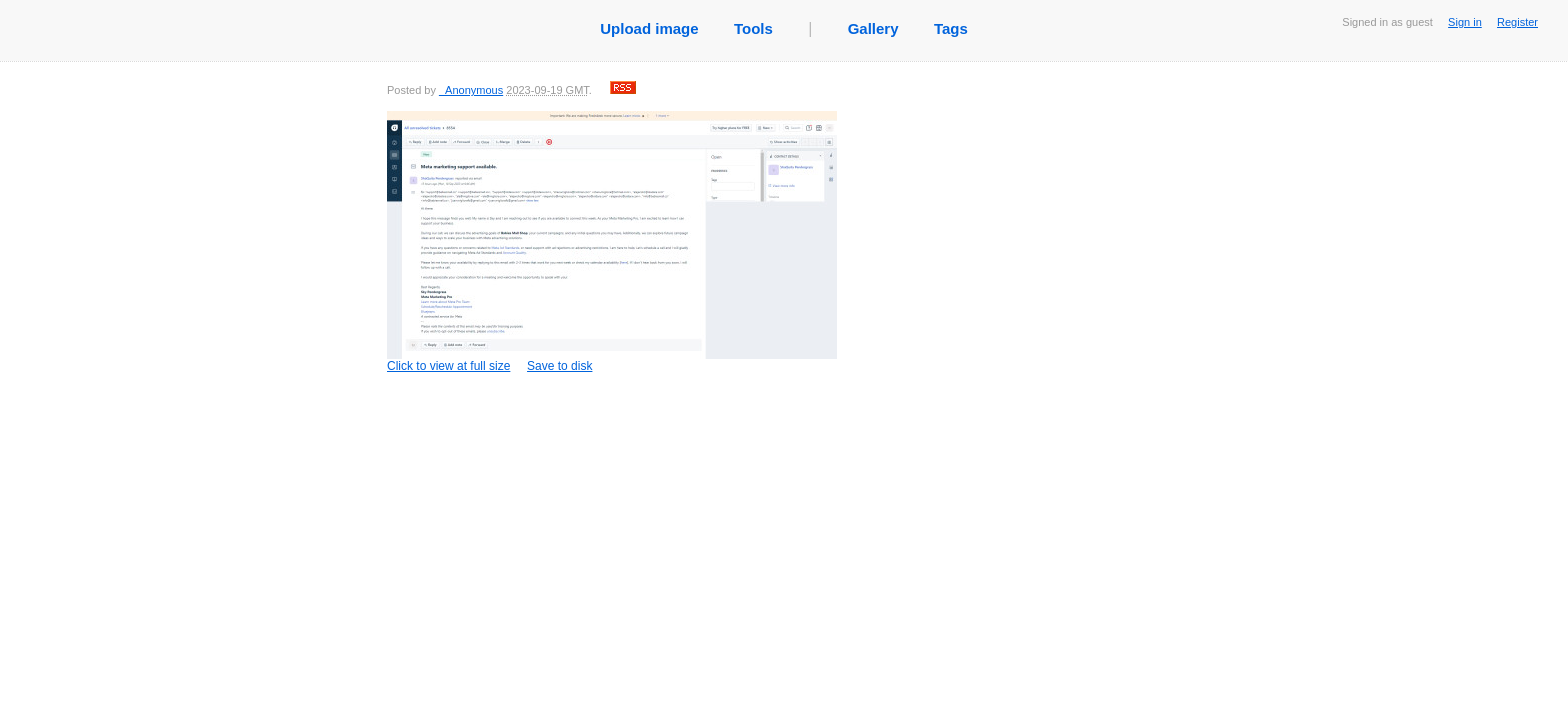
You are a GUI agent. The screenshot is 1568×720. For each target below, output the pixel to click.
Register (1517, 22)
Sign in (1465, 22)
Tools (753, 28)
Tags (951, 28)
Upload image (649, 28)
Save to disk (559, 366)
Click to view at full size (612, 242)
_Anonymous (471, 90)
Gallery (873, 28)
